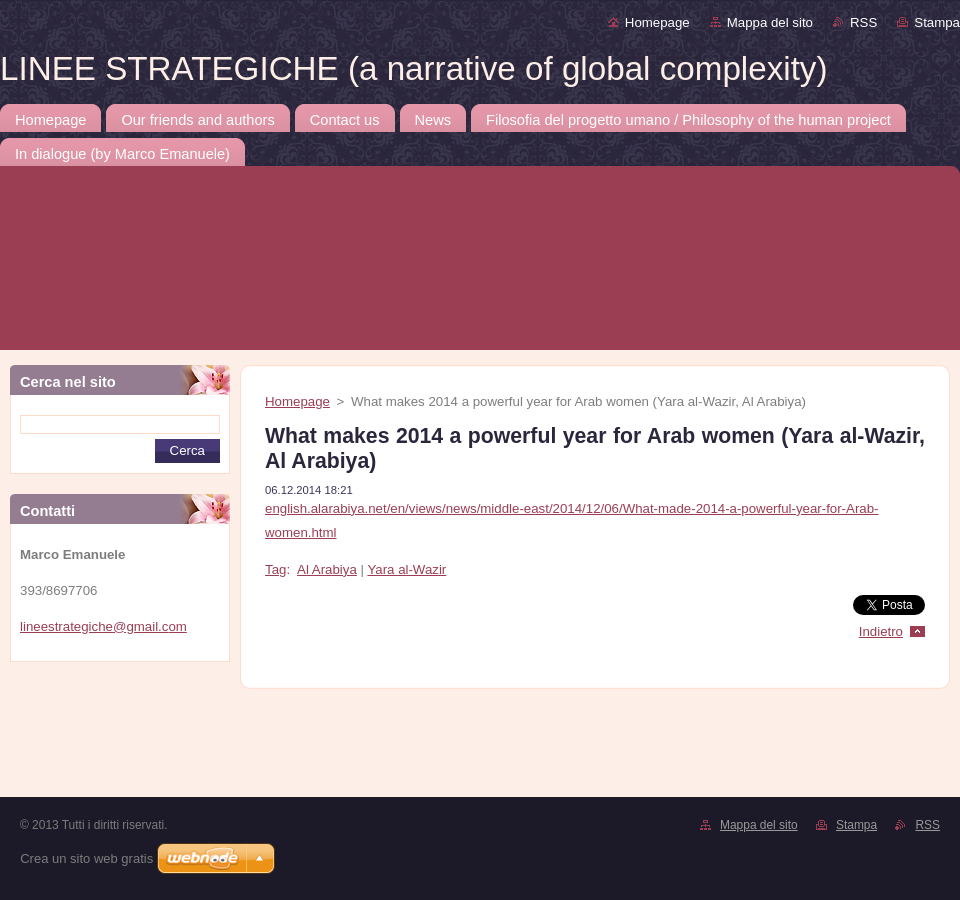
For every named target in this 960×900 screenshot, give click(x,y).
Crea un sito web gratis (86, 858)
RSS (863, 22)
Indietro (881, 631)
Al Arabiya (327, 569)
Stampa (937, 22)
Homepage (657, 22)
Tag (275, 569)
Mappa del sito (770, 22)
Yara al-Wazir (406, 569)
